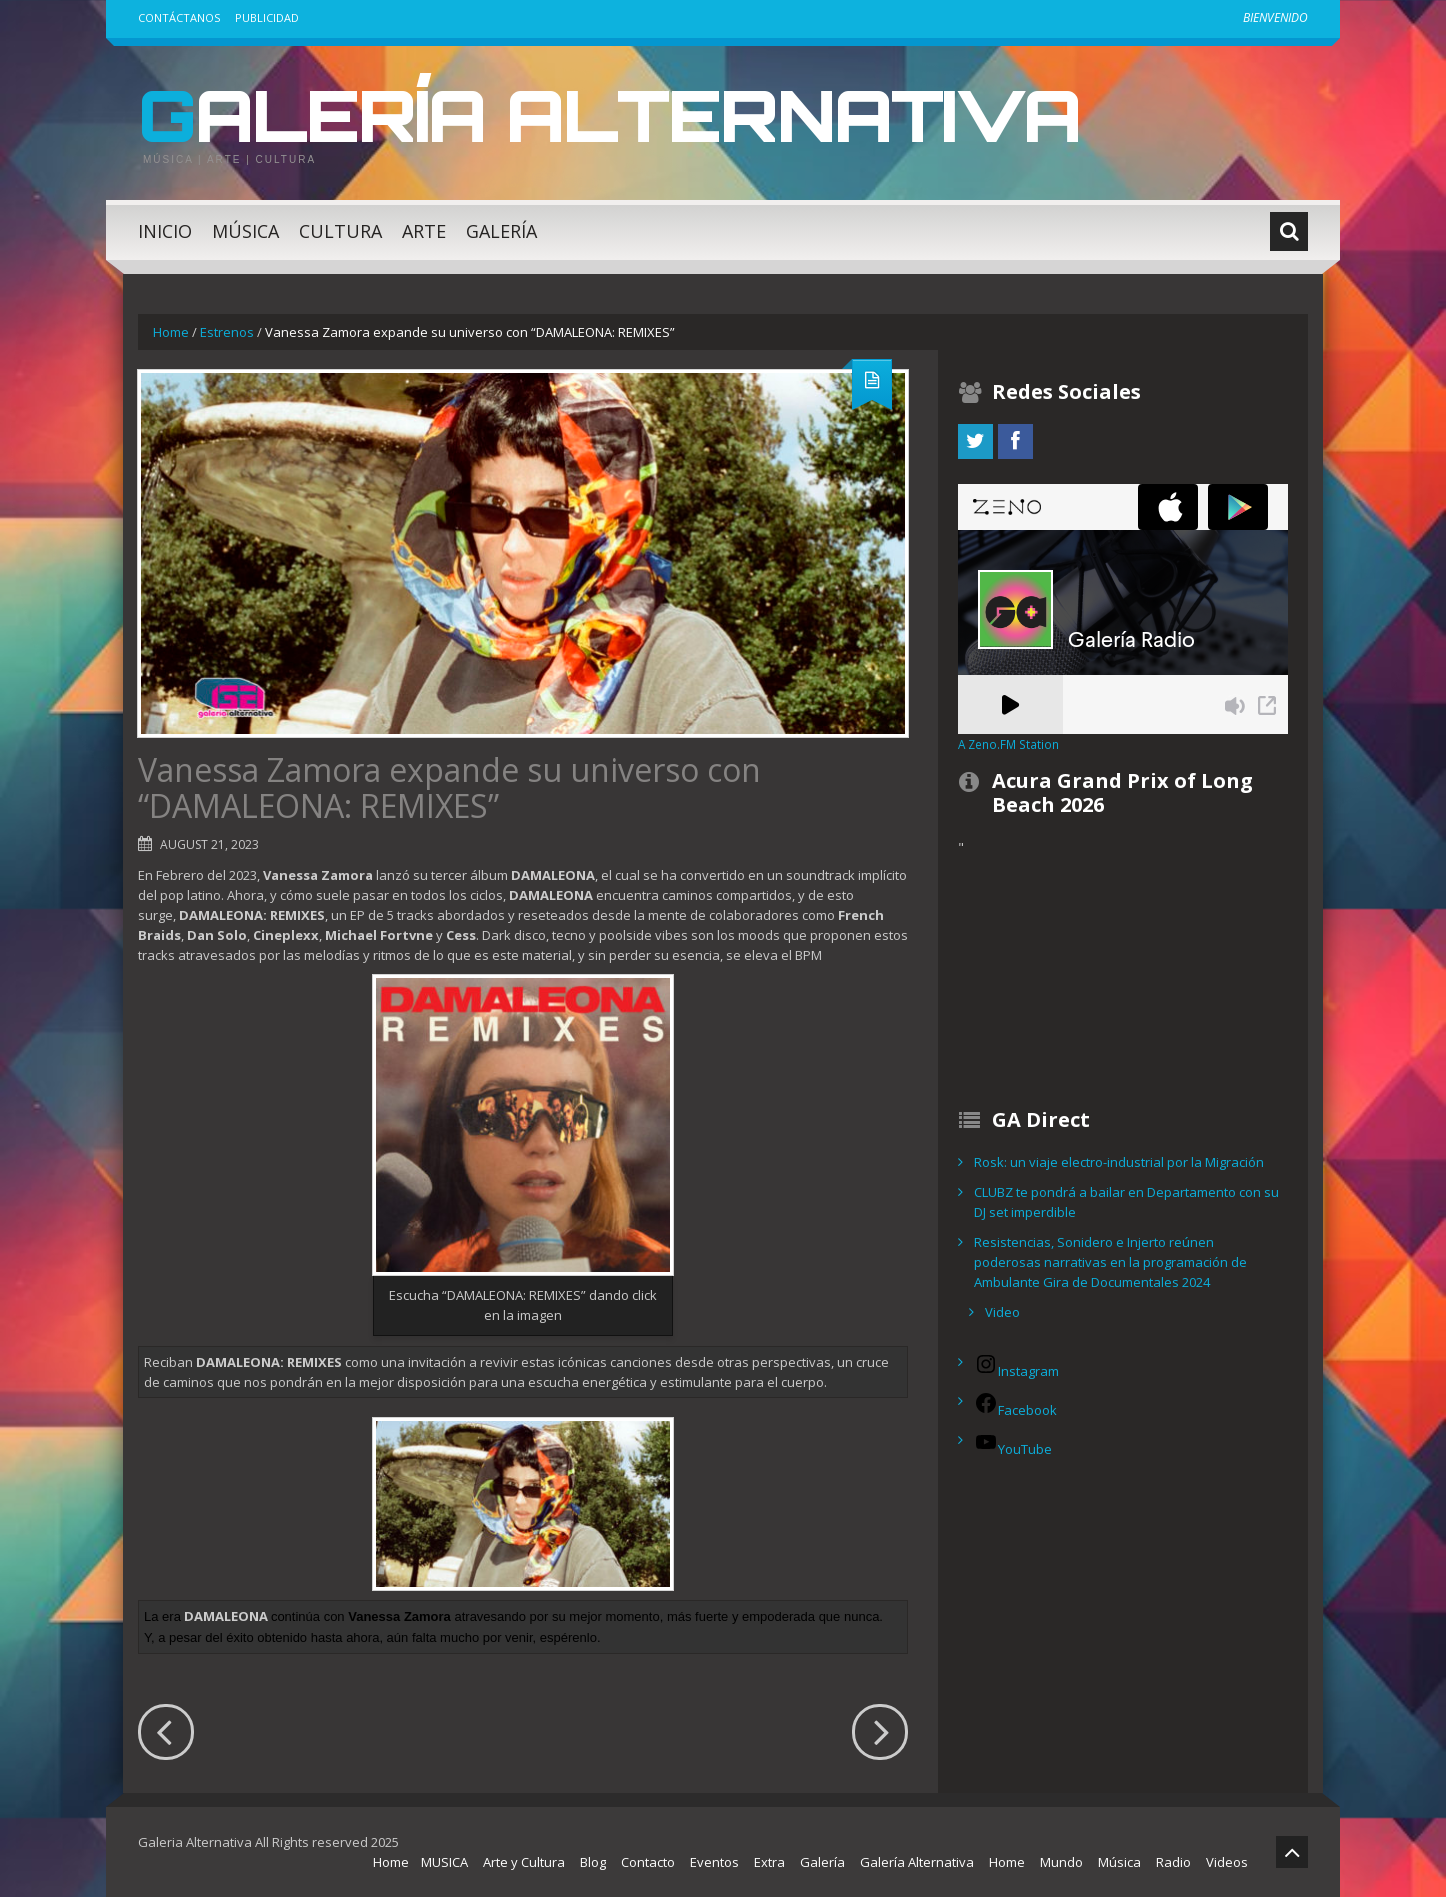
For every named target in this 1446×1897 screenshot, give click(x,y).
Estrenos (227, 332)
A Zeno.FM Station (1008, 744)
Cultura (340, 231)
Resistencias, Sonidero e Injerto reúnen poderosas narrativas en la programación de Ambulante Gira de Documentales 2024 (1110, 1262)
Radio (1173, 1862)
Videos (1227, 1862)
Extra (769, 1862)
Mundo (1061, 1862)
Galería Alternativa (617, 114)
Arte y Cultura (524, 1862)
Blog (593, 1862)
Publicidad (267, 17)
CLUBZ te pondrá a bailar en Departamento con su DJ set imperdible (1126, 1202)
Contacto (648, 1862)
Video (1002, 1312)
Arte (424, 231)
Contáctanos (179, 17)
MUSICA (444, 1862)
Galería (501, 231)
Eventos (714, 1862)
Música (245, 231)
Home (171, 332)
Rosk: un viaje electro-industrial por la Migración (1119, 1162)
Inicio (165, 231)
